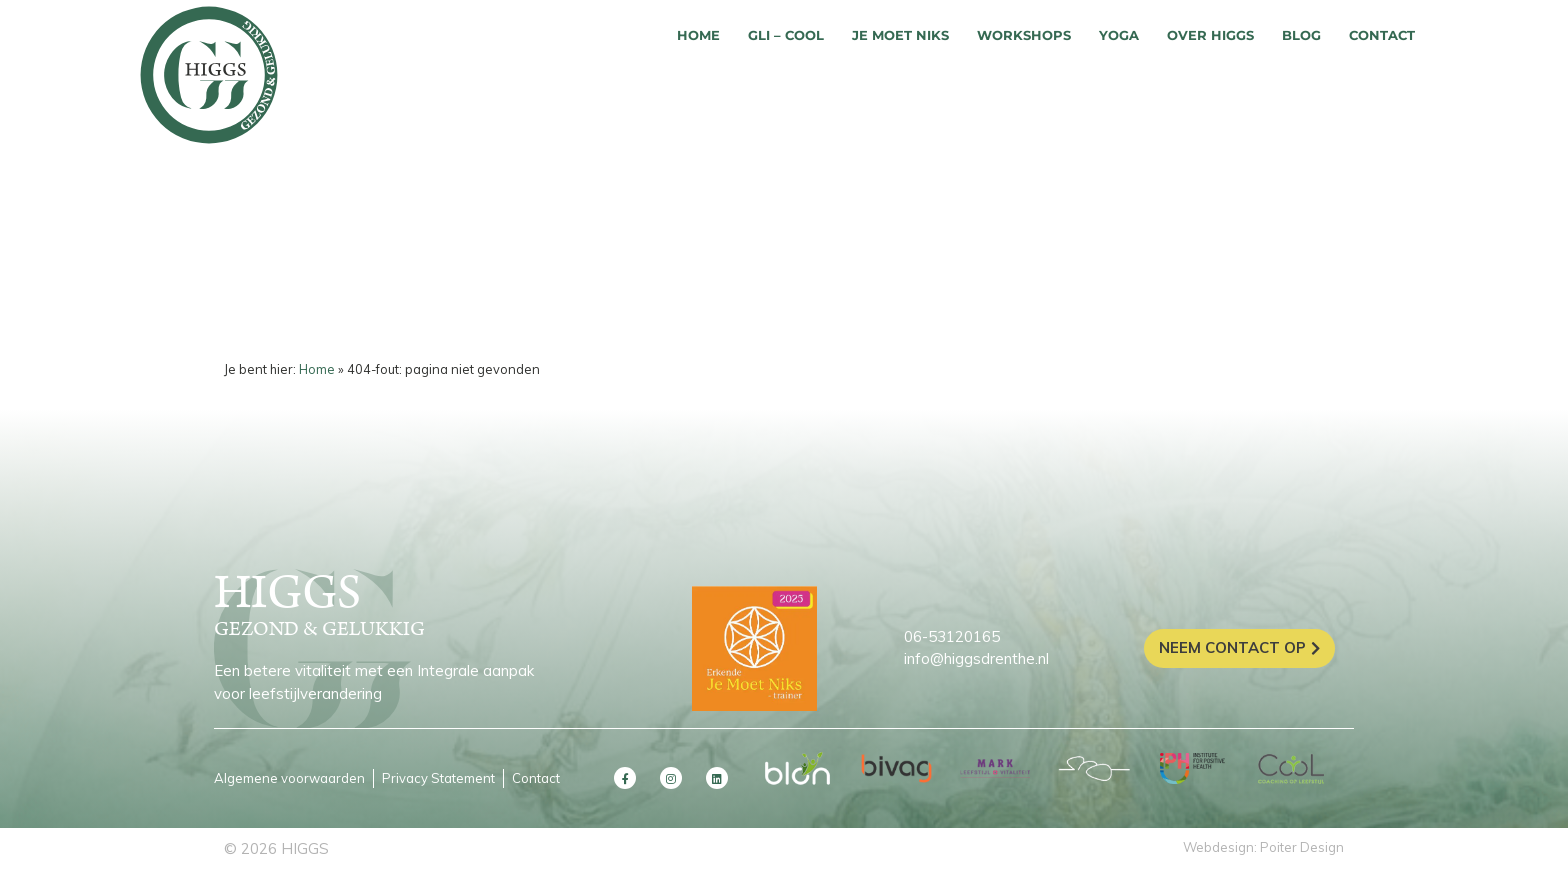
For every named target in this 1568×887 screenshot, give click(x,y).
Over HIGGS (1210, 35)
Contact (1382, 35)
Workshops (1024, 35)
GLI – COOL (786, 35)
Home (698, 35)
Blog (1301, 35)
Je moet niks (900, 35)
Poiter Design (1302, 847)
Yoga (1119, 35)
